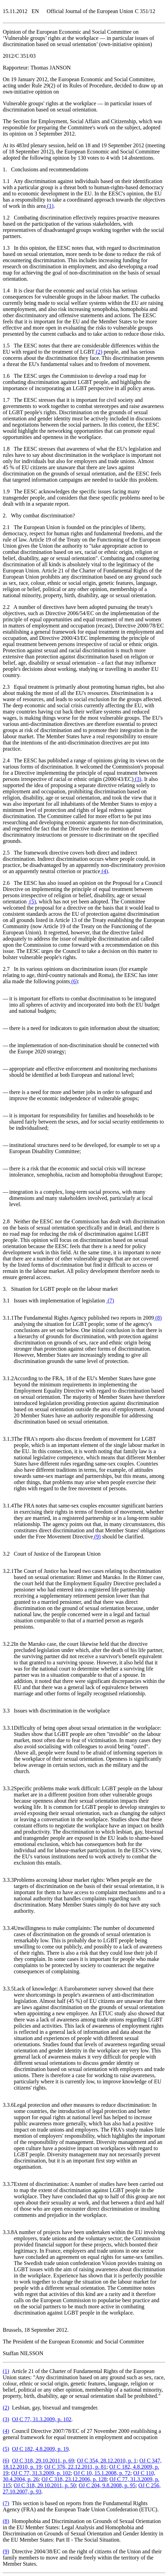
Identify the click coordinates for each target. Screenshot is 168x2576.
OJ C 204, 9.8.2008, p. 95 (107, 2485)
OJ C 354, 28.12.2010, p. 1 (106, 2461)
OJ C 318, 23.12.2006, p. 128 (73, 2479)
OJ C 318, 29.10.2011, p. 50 (45, 2485)
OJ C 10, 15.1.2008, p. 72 (101, 2473)
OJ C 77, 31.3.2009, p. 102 (41, 2419)
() (49, 206)
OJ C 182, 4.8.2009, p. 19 (40, 2449)
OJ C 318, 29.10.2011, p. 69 (43, 2461)
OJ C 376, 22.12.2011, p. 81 (75, 2467)
